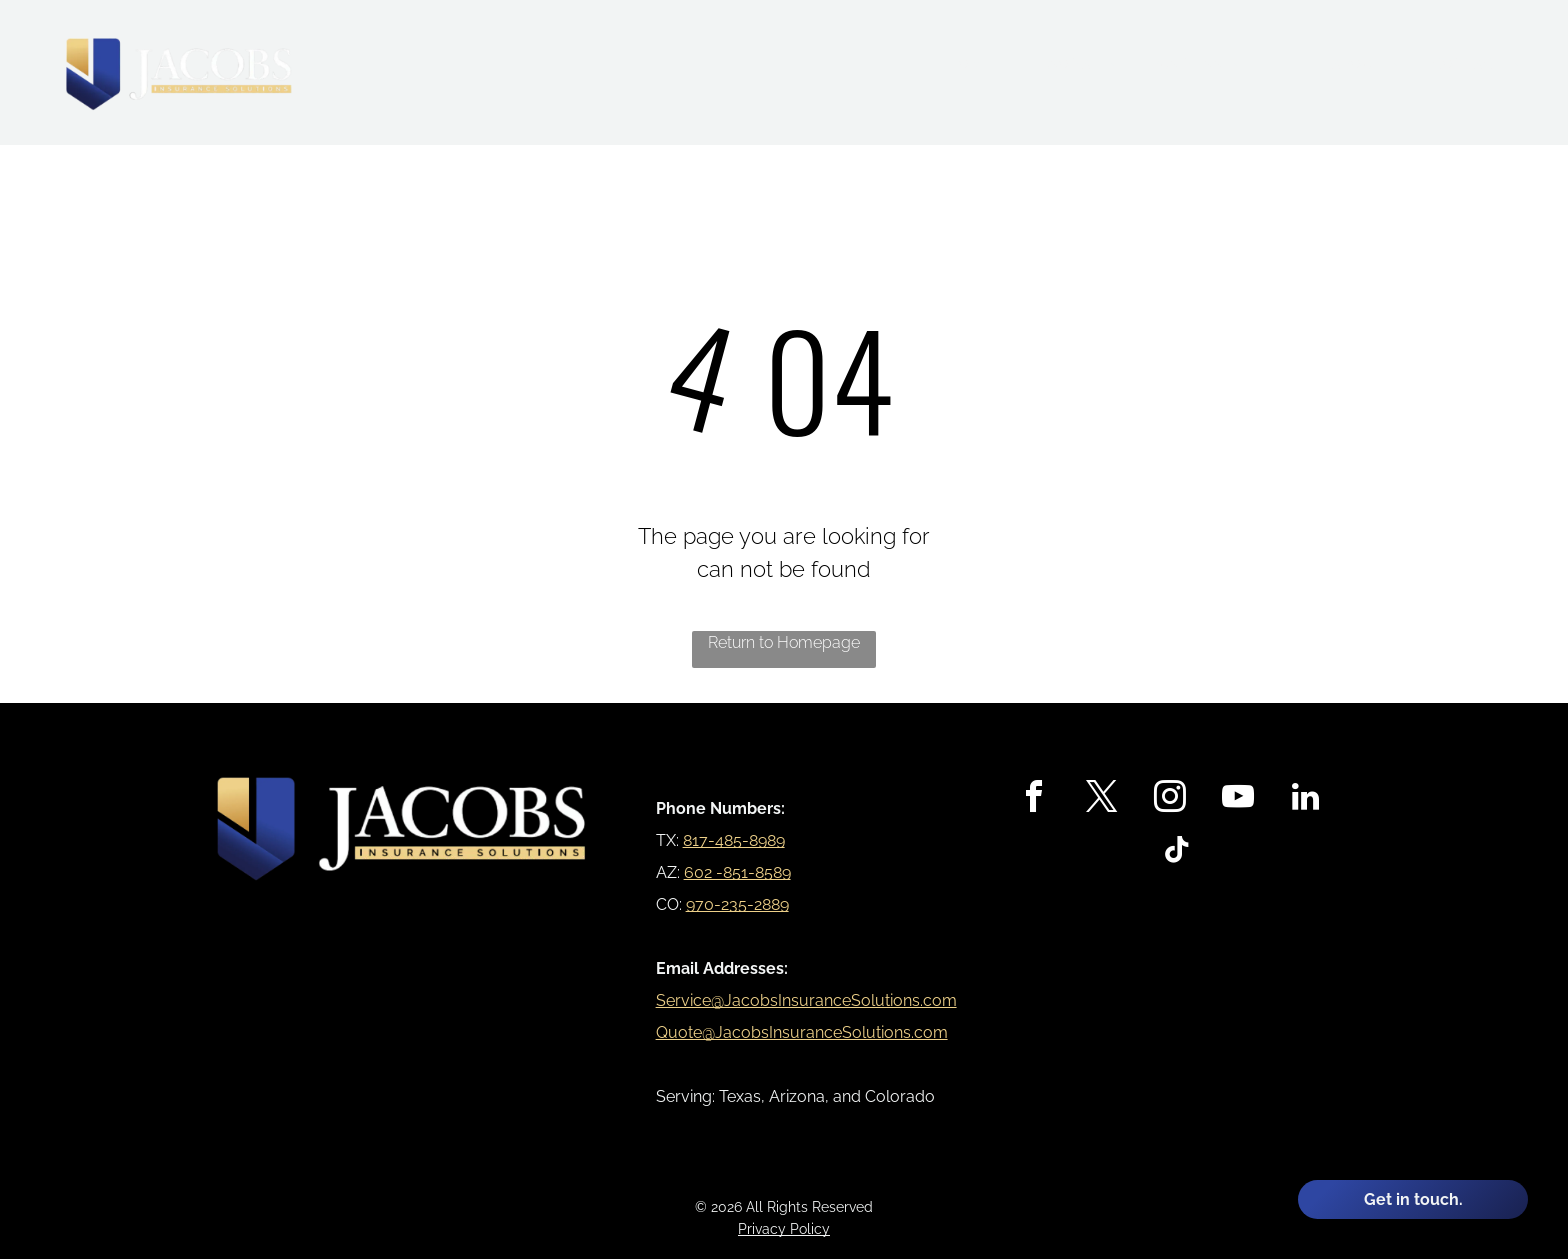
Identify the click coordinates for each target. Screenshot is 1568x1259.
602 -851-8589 (737, 872)
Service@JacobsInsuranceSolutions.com (806, 1000)
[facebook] (1034, 799)
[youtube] (1238, 799)
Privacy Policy (784, 1229)
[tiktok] (1177, 852)
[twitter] (1102, 799)
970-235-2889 (737, 904)
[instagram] (1170, 799)
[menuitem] (970, 64)
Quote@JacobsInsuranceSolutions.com (802, 1032)
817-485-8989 (734, 840)
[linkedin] (1306, 799)
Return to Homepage (784, 642)
